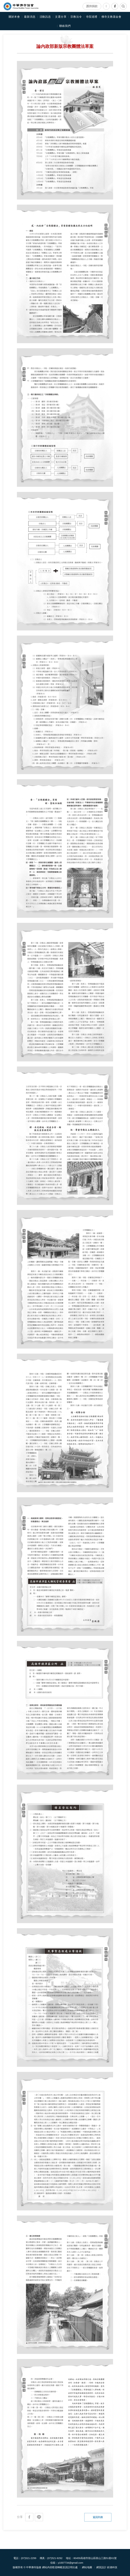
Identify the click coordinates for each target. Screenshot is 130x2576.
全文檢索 (123, 6)
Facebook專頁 (114, 6)
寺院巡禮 (91, 16)
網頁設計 (101, 2566)
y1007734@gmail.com (70, 2562)
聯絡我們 (106, 6)
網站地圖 (87, 2566)
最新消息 (29, 16)
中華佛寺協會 (21, 6)
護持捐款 (92, 6)
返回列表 (98, 2517)
